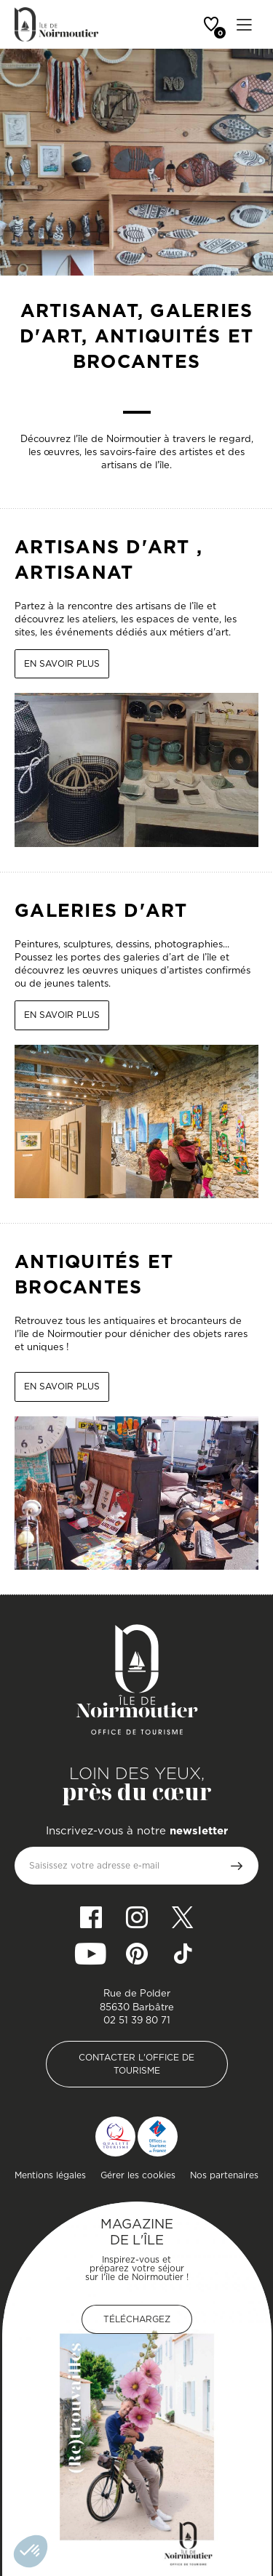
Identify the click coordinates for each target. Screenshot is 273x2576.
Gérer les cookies (137, 2175)
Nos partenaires (224, 2175)
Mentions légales (50, 2175)
